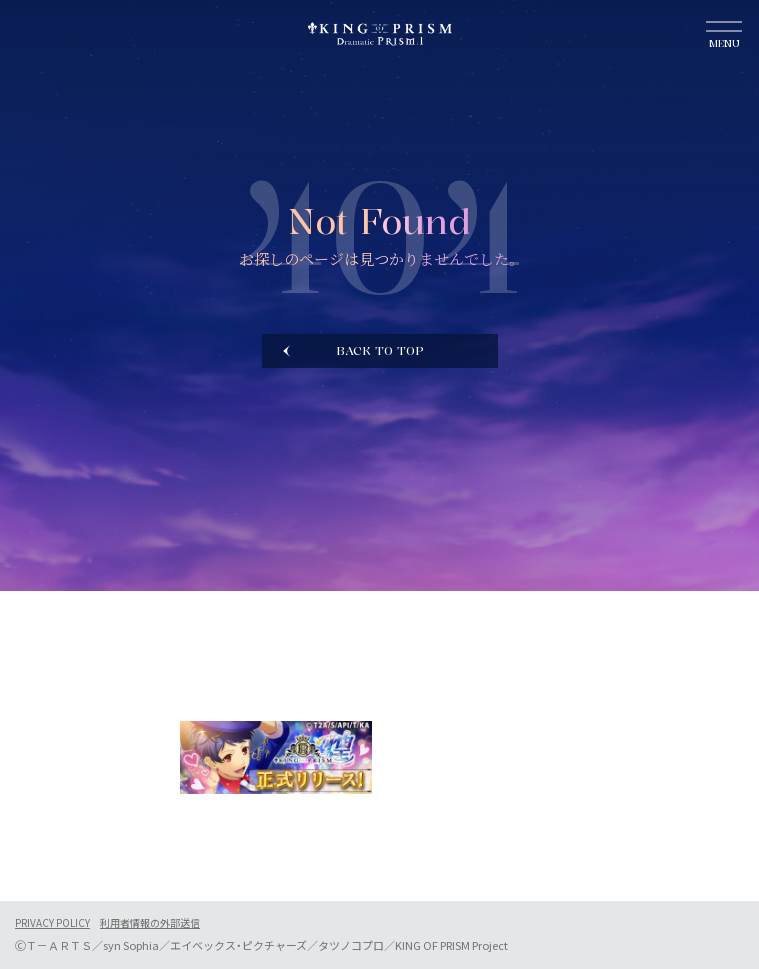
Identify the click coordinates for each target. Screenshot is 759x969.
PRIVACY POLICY (52, 923)
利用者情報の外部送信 (150, 923)
